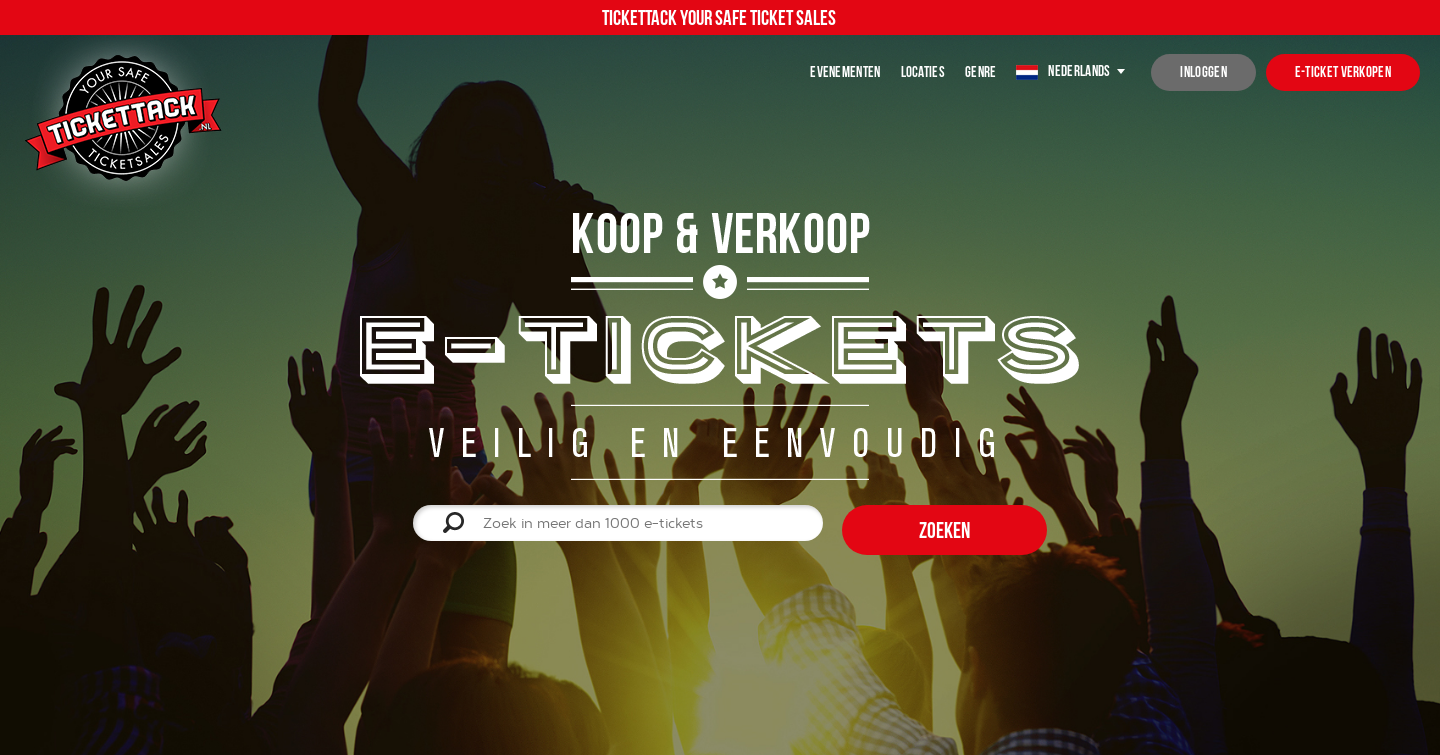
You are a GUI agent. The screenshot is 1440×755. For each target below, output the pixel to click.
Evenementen (845, 72)
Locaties (923, 72)
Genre (981, 72)
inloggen (1203, 72)
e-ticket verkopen (1343, 72)
